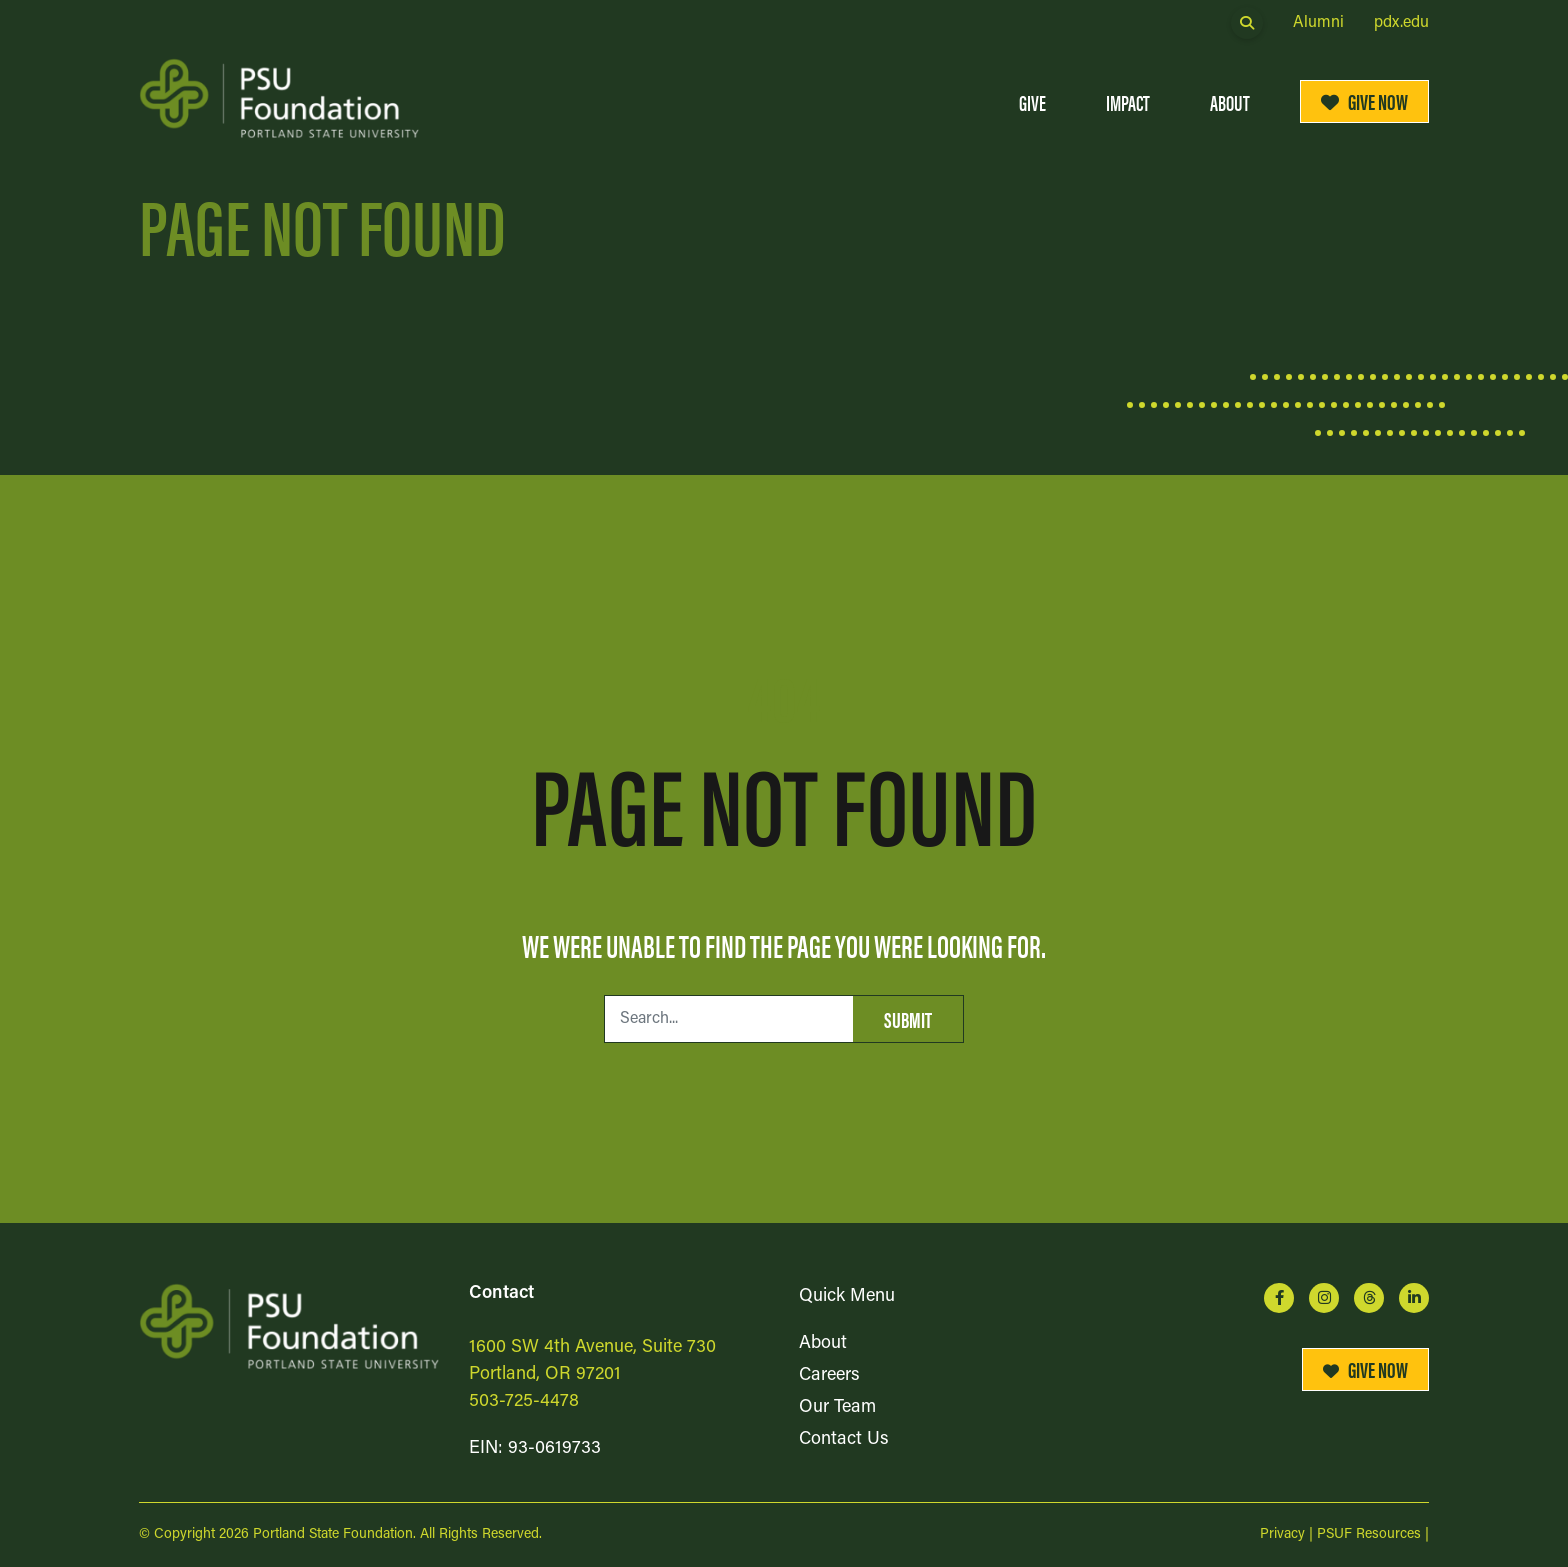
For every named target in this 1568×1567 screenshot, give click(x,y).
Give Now (1365, 100)
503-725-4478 (524, 1401)
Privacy (1282, 1534)
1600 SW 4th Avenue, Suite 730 (592, 1347)
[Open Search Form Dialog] (1247, 23)
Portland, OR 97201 (545, 1374)
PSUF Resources (1369, 1534)
